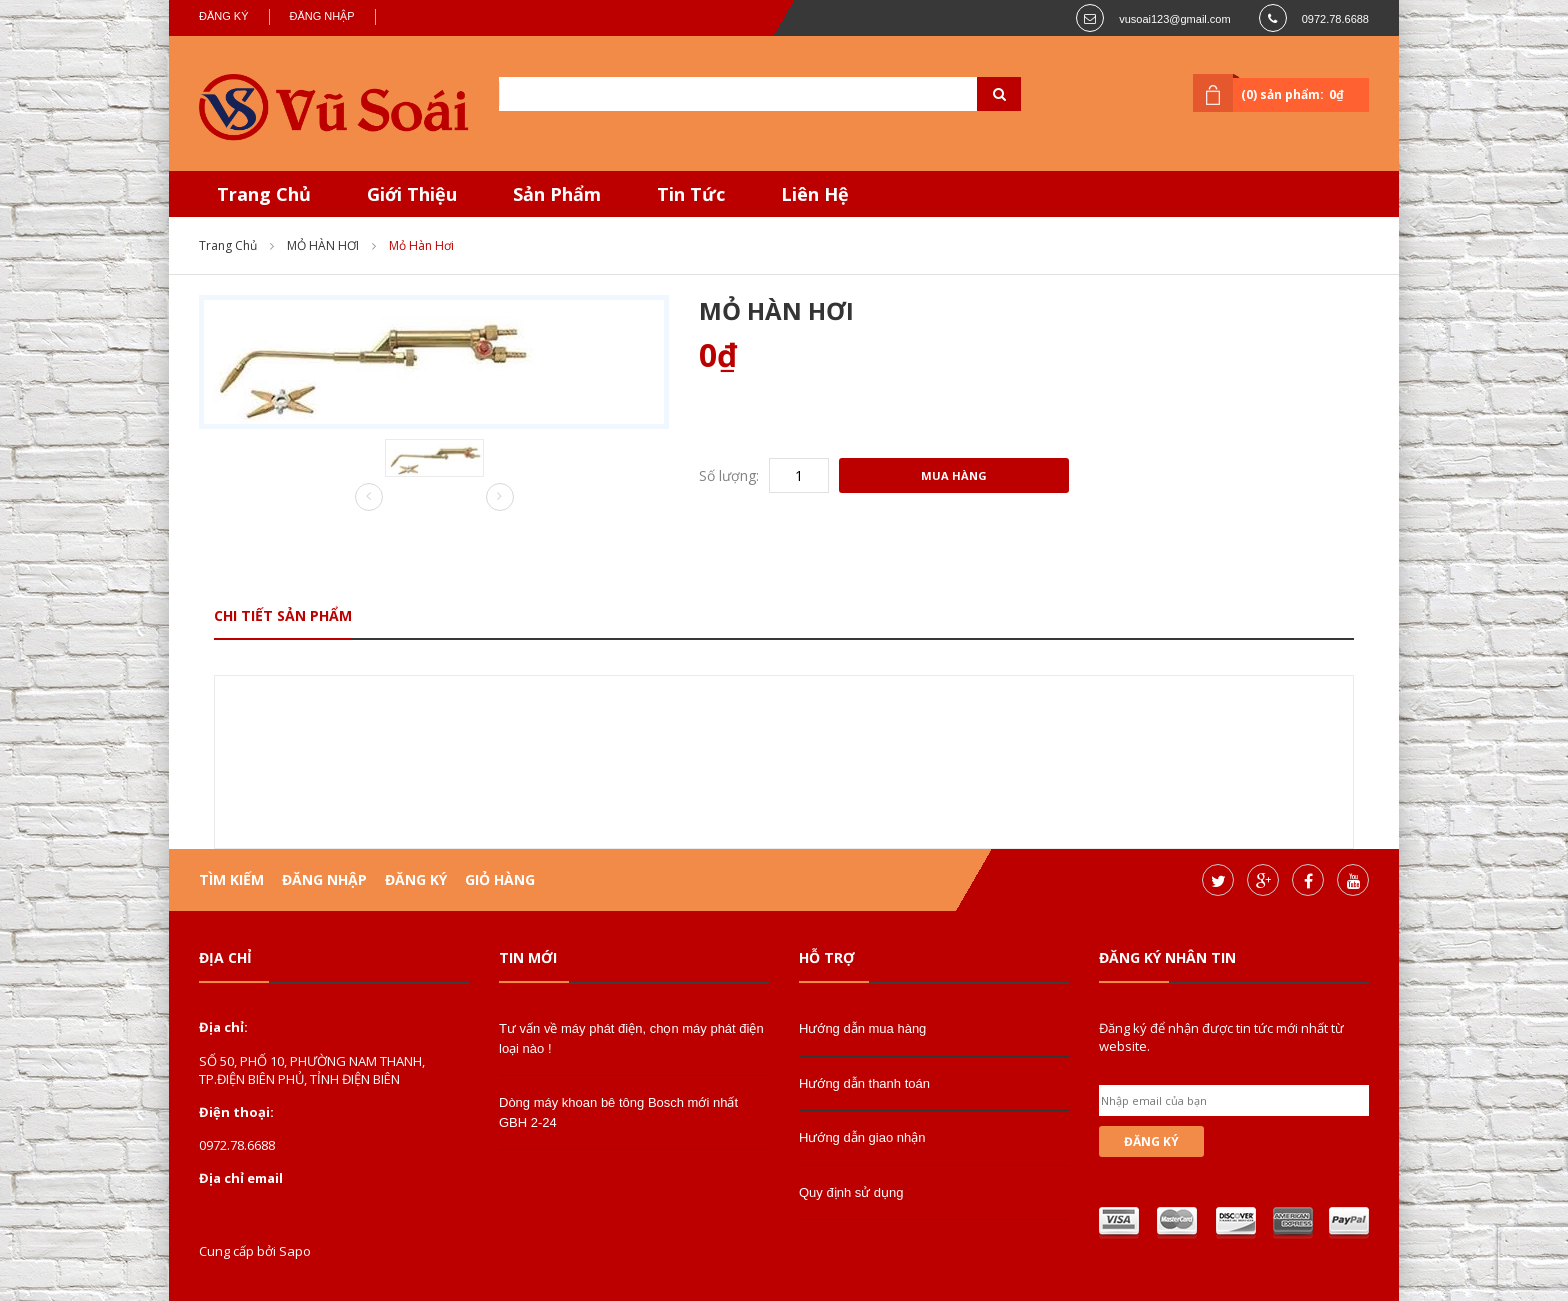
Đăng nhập (322, 16)
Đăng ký (224, 16)
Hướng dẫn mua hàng (862, 1028)
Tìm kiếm (231, 879)
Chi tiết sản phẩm (283, 615)
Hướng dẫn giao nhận (862, 1137)
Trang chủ (228, 245)
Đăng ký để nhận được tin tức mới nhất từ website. (1221, 1037)
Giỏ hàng (500, 879)
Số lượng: (729, 475)
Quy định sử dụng (851, 1192)
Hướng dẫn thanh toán (864, 1083)
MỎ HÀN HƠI (323, 245)
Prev (369, 498)
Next (500, 497)
